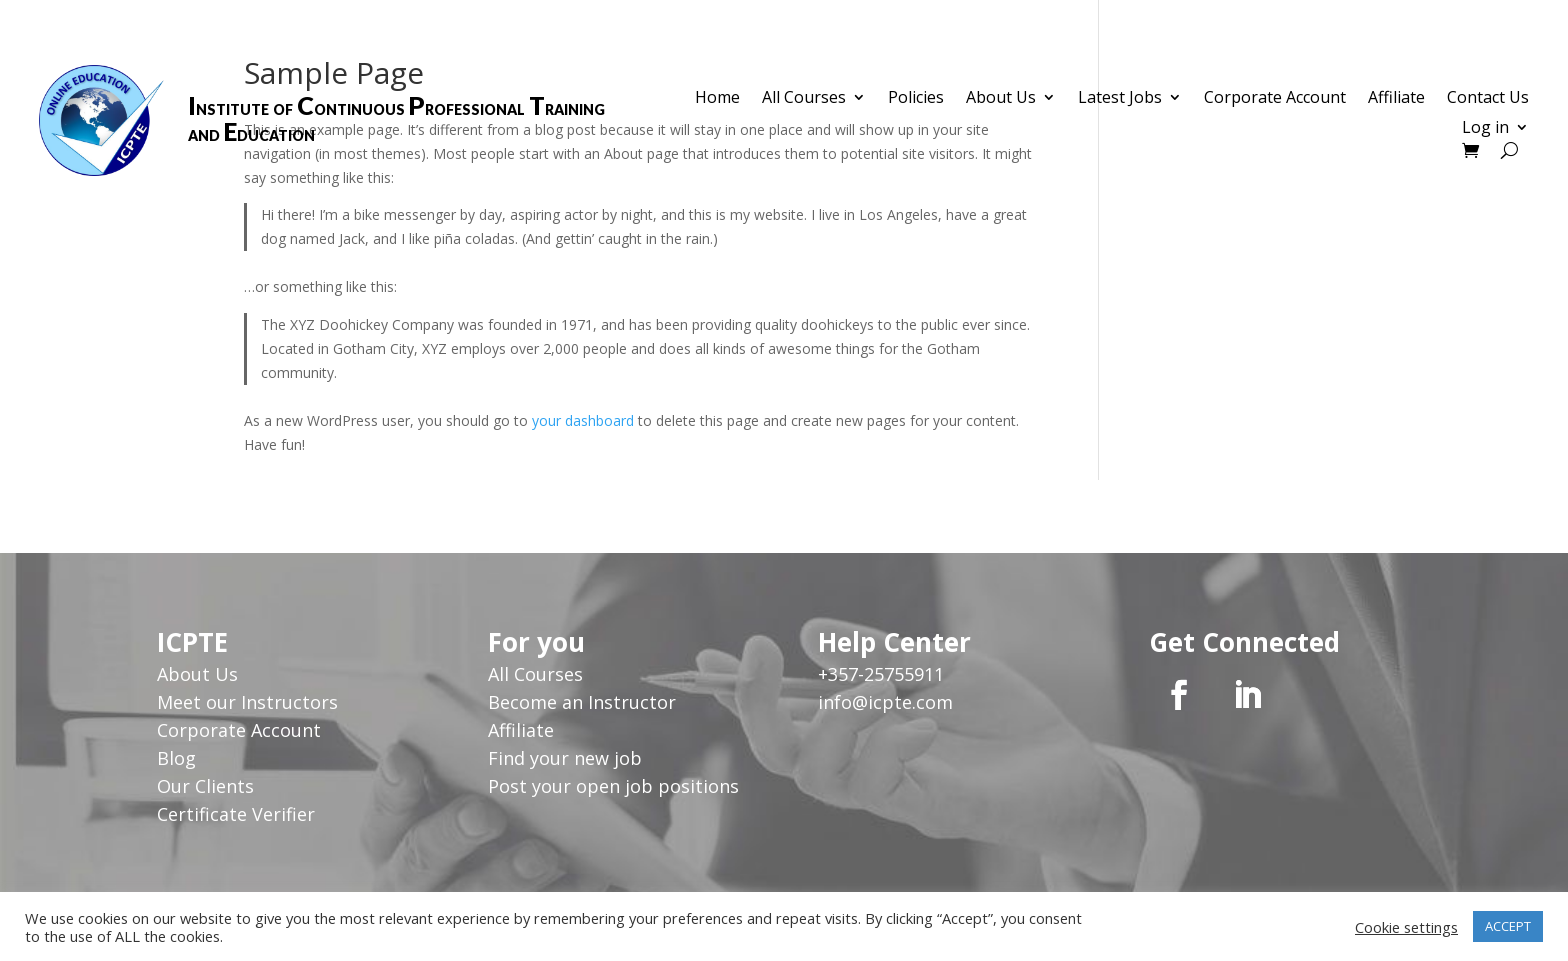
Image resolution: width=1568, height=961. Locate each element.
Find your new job (565, 758)
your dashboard (583, 420)
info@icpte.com (885, 702)
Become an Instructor (582, 702)
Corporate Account (1275, 99)
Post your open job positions (613, 786)
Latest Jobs (1120, 99)
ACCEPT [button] (1508, 926)
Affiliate (1396, 99)
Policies (916, 99)
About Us (1001, 99)
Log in (1485, 129)
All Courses (804, 99)
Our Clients (205, 786)
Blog (176, 758)
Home (717, 99)
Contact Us (1488, 99)
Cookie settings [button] (1406, 927)
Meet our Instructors (247, 702)
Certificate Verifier (236, 814)
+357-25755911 (881, 674)
